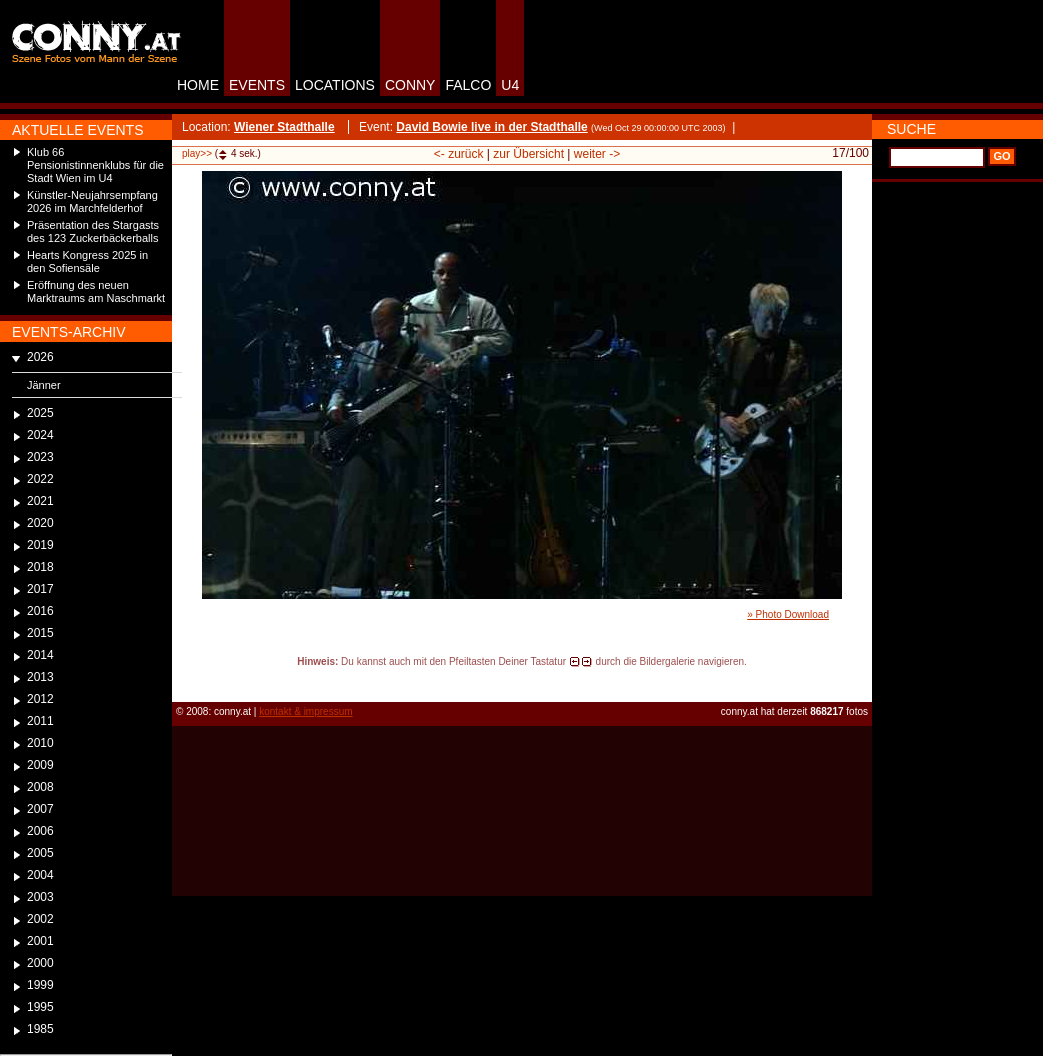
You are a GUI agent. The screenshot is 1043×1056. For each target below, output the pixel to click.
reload (188, 680)
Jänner (44, 385)
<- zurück (459, 154)
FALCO (468, 85)
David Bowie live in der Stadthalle (491, 127)
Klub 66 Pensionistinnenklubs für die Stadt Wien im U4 (95, 165)
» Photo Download (788, 614)
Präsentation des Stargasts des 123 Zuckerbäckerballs (93, 231)
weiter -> (597, 154)
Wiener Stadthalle (284, 127)
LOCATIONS (335, 85)
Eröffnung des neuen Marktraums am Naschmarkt (96, 291)
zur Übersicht (528, 154)
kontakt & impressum (305, 711)
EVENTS (257, 85)
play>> (197, 153)
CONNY (410, 85)
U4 (510, 85)
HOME (198, 85)
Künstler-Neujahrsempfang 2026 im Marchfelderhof (92, 201)
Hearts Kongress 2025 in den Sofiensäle (87, 261)
